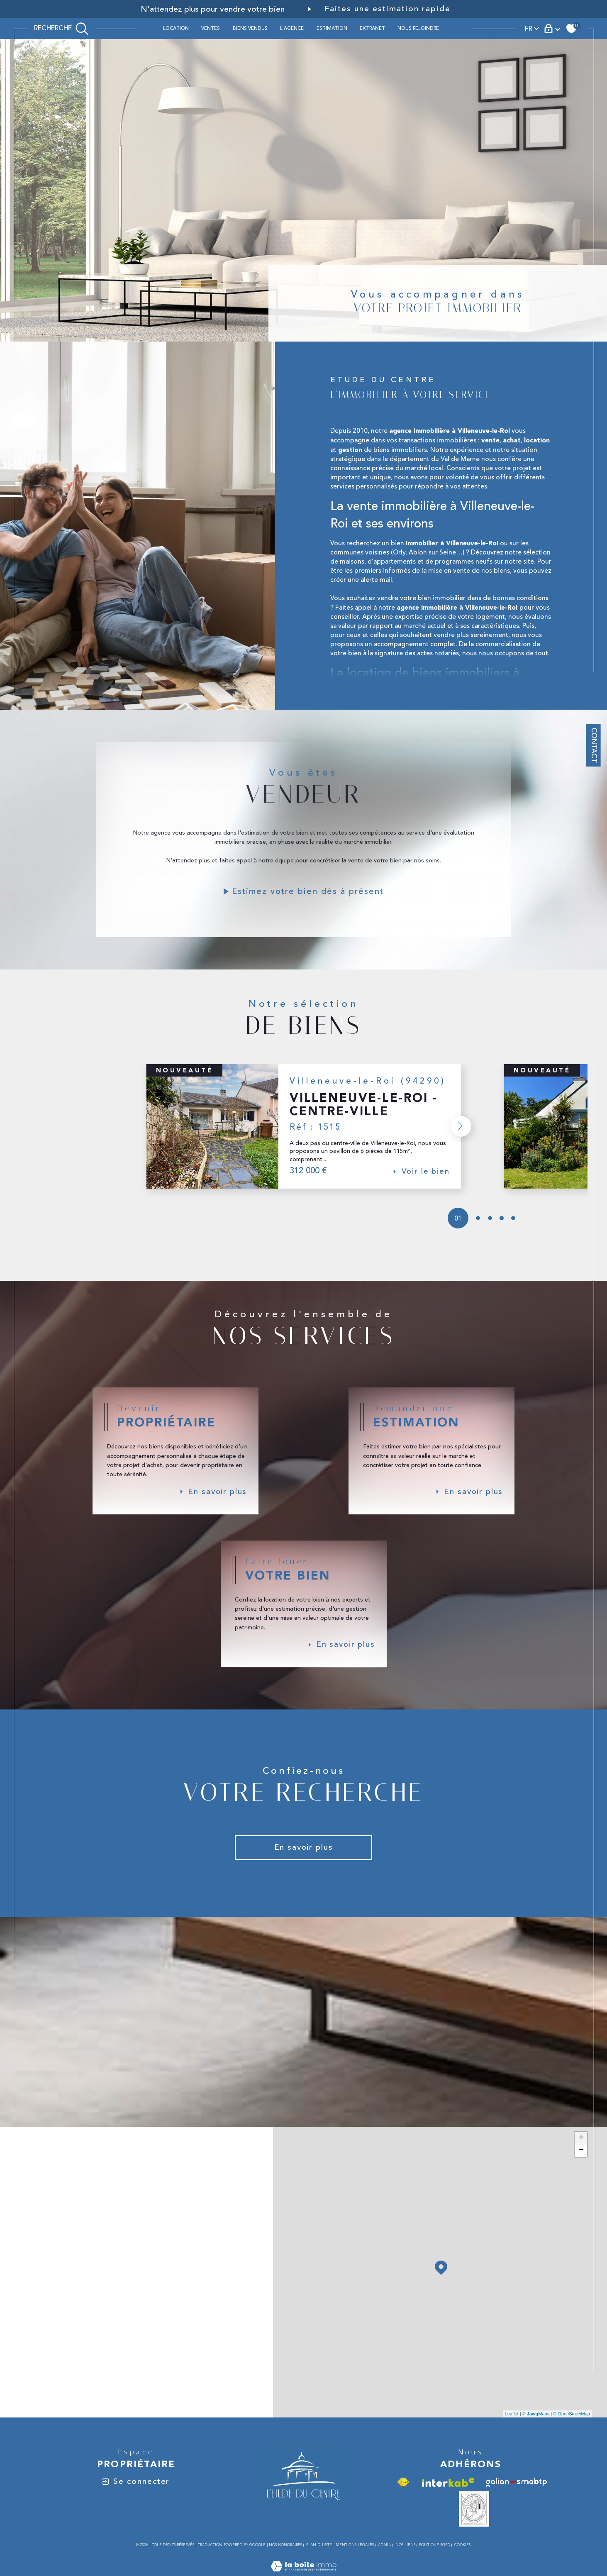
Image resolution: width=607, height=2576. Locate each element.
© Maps (536, 2430)
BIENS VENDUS (250, 28)
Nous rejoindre (418, 28)
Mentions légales (355, 2562)
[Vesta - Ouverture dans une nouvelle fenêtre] (474, 2526)
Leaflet (512, 2430)
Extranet (372, 28)
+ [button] (581, 2155)
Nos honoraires (285, 2562)
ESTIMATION (332, 28)
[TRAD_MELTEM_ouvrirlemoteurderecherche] (61, 28)
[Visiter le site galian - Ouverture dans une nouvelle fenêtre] (516, 2499)
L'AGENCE (292, 28)
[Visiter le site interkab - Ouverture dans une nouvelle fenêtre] (448, 2499)
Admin (385, 2562)
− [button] (581, 2167)
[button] (459, 1136)
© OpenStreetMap (571, 2430)
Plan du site (319, 2562)
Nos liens (405, 2562)
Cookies (462, 2562)
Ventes (210, 28)
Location (176, 28)
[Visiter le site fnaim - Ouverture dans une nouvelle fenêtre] (403, 2499)
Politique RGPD (434, 2562)
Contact (594, 745)
